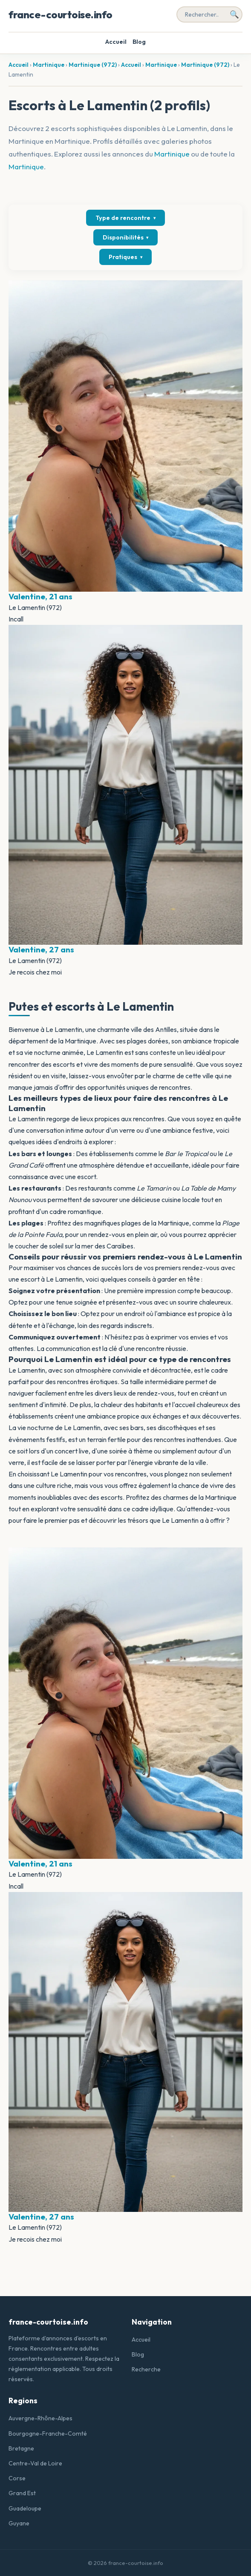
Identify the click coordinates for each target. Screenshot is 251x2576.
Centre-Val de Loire (35, 2463)
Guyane (19, 2523)
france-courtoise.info (61, 14)
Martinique (48, 64)
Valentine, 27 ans (41, 949)
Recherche (146, 2369)
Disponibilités (125, 237)
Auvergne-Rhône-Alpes (40, 2418)
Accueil (116, 42)
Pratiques (125, 257)
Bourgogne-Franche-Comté (48, 2433)
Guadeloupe (25, 2508)
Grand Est (22, 2493)
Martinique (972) (93, 64)
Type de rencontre (125, 218)
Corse (17, 2478)
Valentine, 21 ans (40, 596)
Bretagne (21, 2448)
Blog (139, 42)
